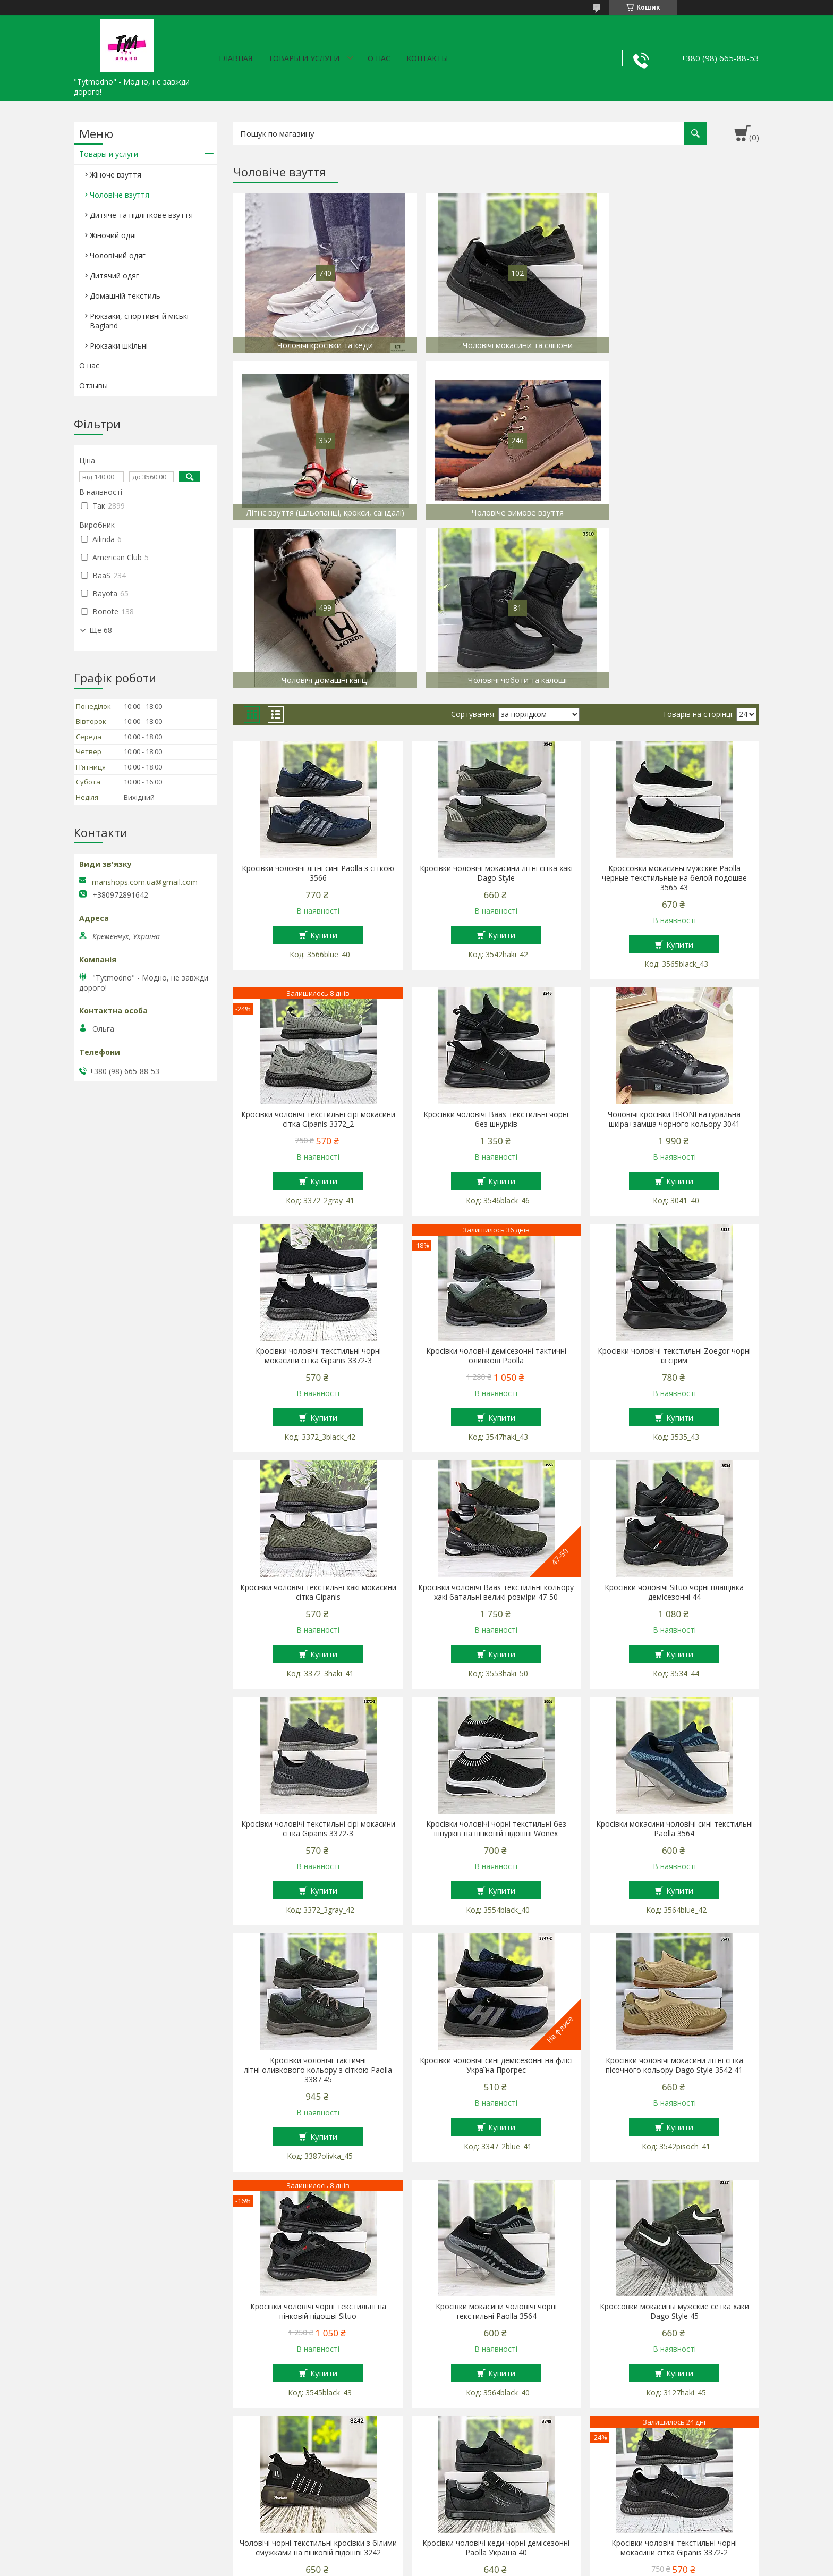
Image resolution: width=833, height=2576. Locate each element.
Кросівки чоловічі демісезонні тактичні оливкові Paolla (496, 1188)
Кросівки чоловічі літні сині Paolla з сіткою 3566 (318, 705)
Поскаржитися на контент (437, 2565)
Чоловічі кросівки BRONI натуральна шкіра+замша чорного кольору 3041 (674, 951)
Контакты (427, 58)
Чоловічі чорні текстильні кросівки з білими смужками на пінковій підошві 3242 (318, 2380)
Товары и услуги (303, 58)
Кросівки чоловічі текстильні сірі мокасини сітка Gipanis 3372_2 (318, 951)
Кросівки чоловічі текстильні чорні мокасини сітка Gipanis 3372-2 (674, 2380)
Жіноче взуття (115, 175)
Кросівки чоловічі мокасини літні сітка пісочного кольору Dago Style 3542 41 (674, 1897)
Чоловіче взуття (119, 195)
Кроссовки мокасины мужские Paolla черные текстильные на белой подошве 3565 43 (674, 710)
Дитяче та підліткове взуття (141, 215)
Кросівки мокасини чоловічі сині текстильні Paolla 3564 (674, 1661)
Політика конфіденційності (527, 2565)
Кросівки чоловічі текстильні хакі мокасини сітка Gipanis (318, 1424)
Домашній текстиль (125, 296)
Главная (235, 58)
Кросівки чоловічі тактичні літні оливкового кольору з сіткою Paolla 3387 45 (318, 1902)
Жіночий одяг (114, 235)
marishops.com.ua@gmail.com (145, 882)
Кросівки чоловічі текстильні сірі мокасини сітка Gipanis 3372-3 (318, 1661)
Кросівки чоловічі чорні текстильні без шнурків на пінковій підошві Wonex (496, 1661)
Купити (323, 767)
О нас (379, 58)
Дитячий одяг (114, 276)
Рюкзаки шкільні (119, 346)
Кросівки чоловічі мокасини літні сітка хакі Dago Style (496, 705)
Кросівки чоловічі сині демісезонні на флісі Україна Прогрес (496, 1897)
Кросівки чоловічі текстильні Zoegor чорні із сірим (674, 1188)
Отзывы (93, 386)
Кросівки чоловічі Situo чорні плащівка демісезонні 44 (674, 1424)
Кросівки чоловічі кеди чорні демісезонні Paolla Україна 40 (496, 2380)
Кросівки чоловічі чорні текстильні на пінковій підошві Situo (318, 2143)
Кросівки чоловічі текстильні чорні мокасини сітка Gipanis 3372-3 (318, 1188)
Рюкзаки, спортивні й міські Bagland (139, 321)
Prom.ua (469, 2556)
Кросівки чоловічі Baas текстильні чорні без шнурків (495, 951)
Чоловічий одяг (118, 255)
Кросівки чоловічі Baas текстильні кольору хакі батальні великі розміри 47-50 (496, 1424)
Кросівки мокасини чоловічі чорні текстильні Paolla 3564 (496, 2143)
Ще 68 (100, 630)
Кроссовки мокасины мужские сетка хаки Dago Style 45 (674, 2143)
